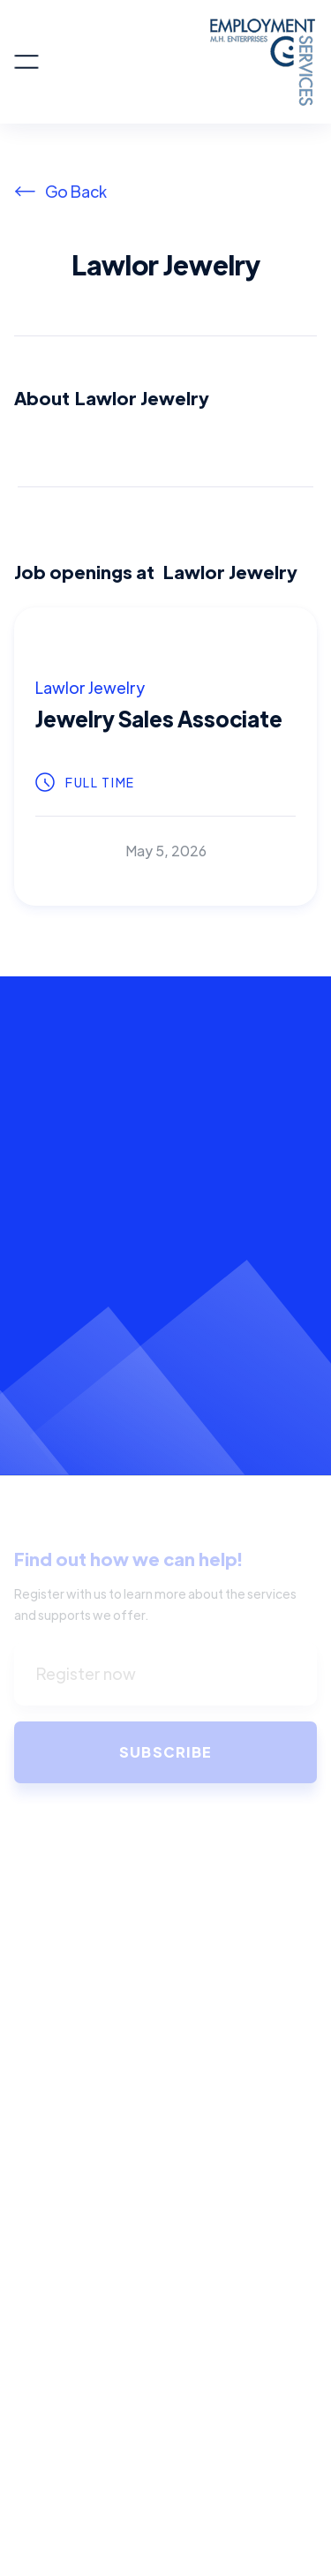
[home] (178, 62)
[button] (26, 61)
